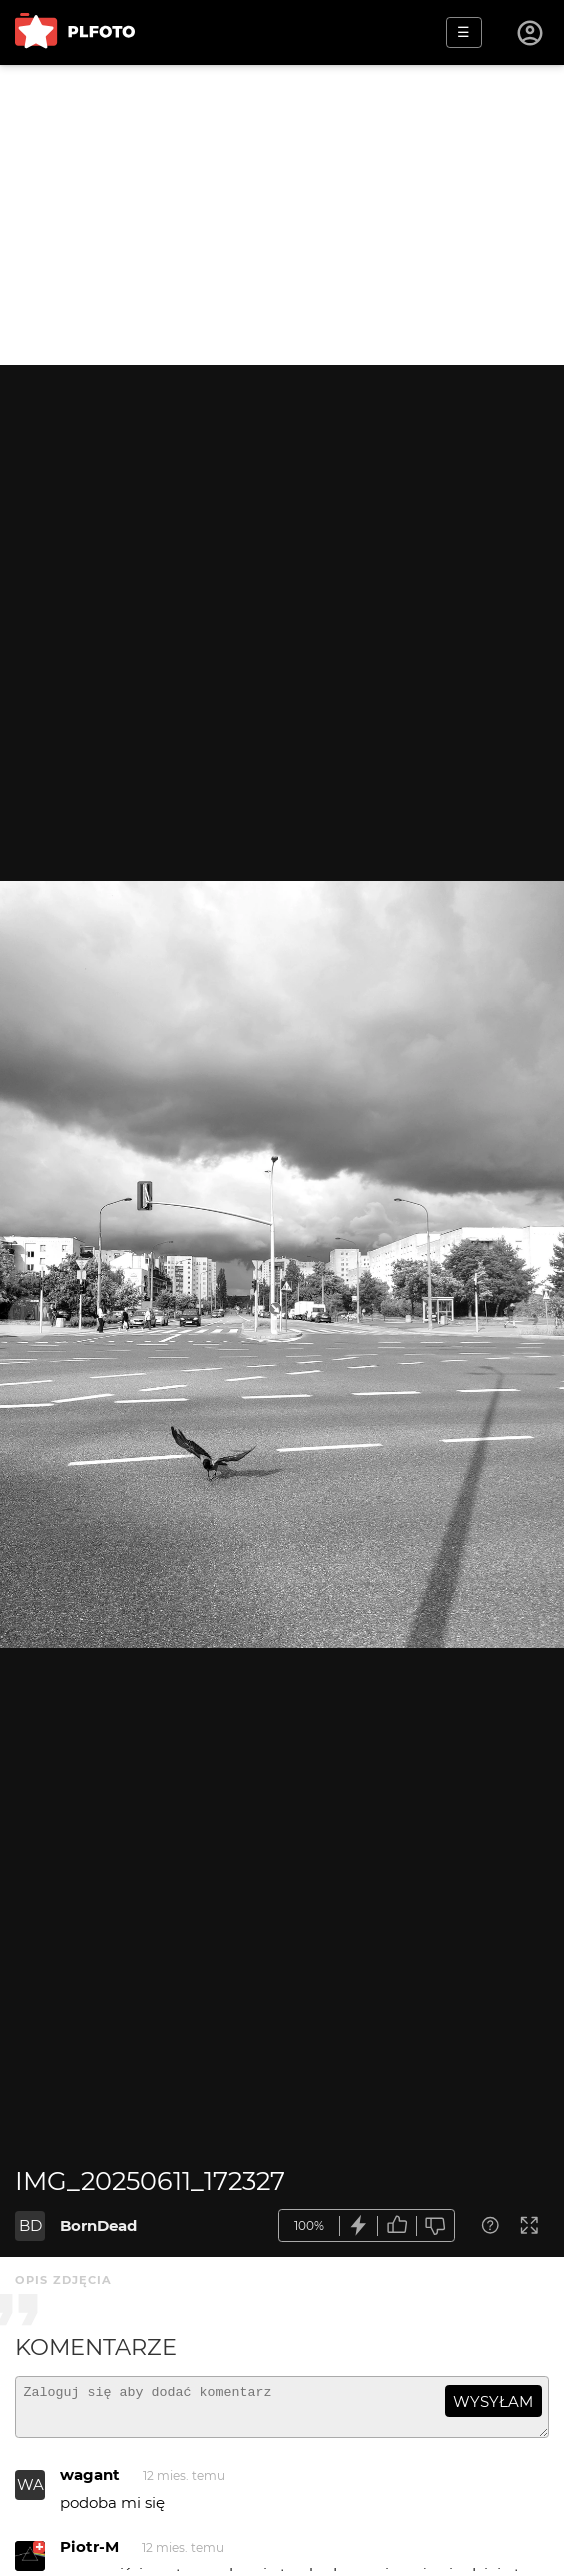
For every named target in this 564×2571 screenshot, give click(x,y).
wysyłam (493, 2401)
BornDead (98, 2225)
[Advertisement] (282, 215)
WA (30, 2493)
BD (30, 2225)
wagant (90, 2483)
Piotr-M (89, 2555)
